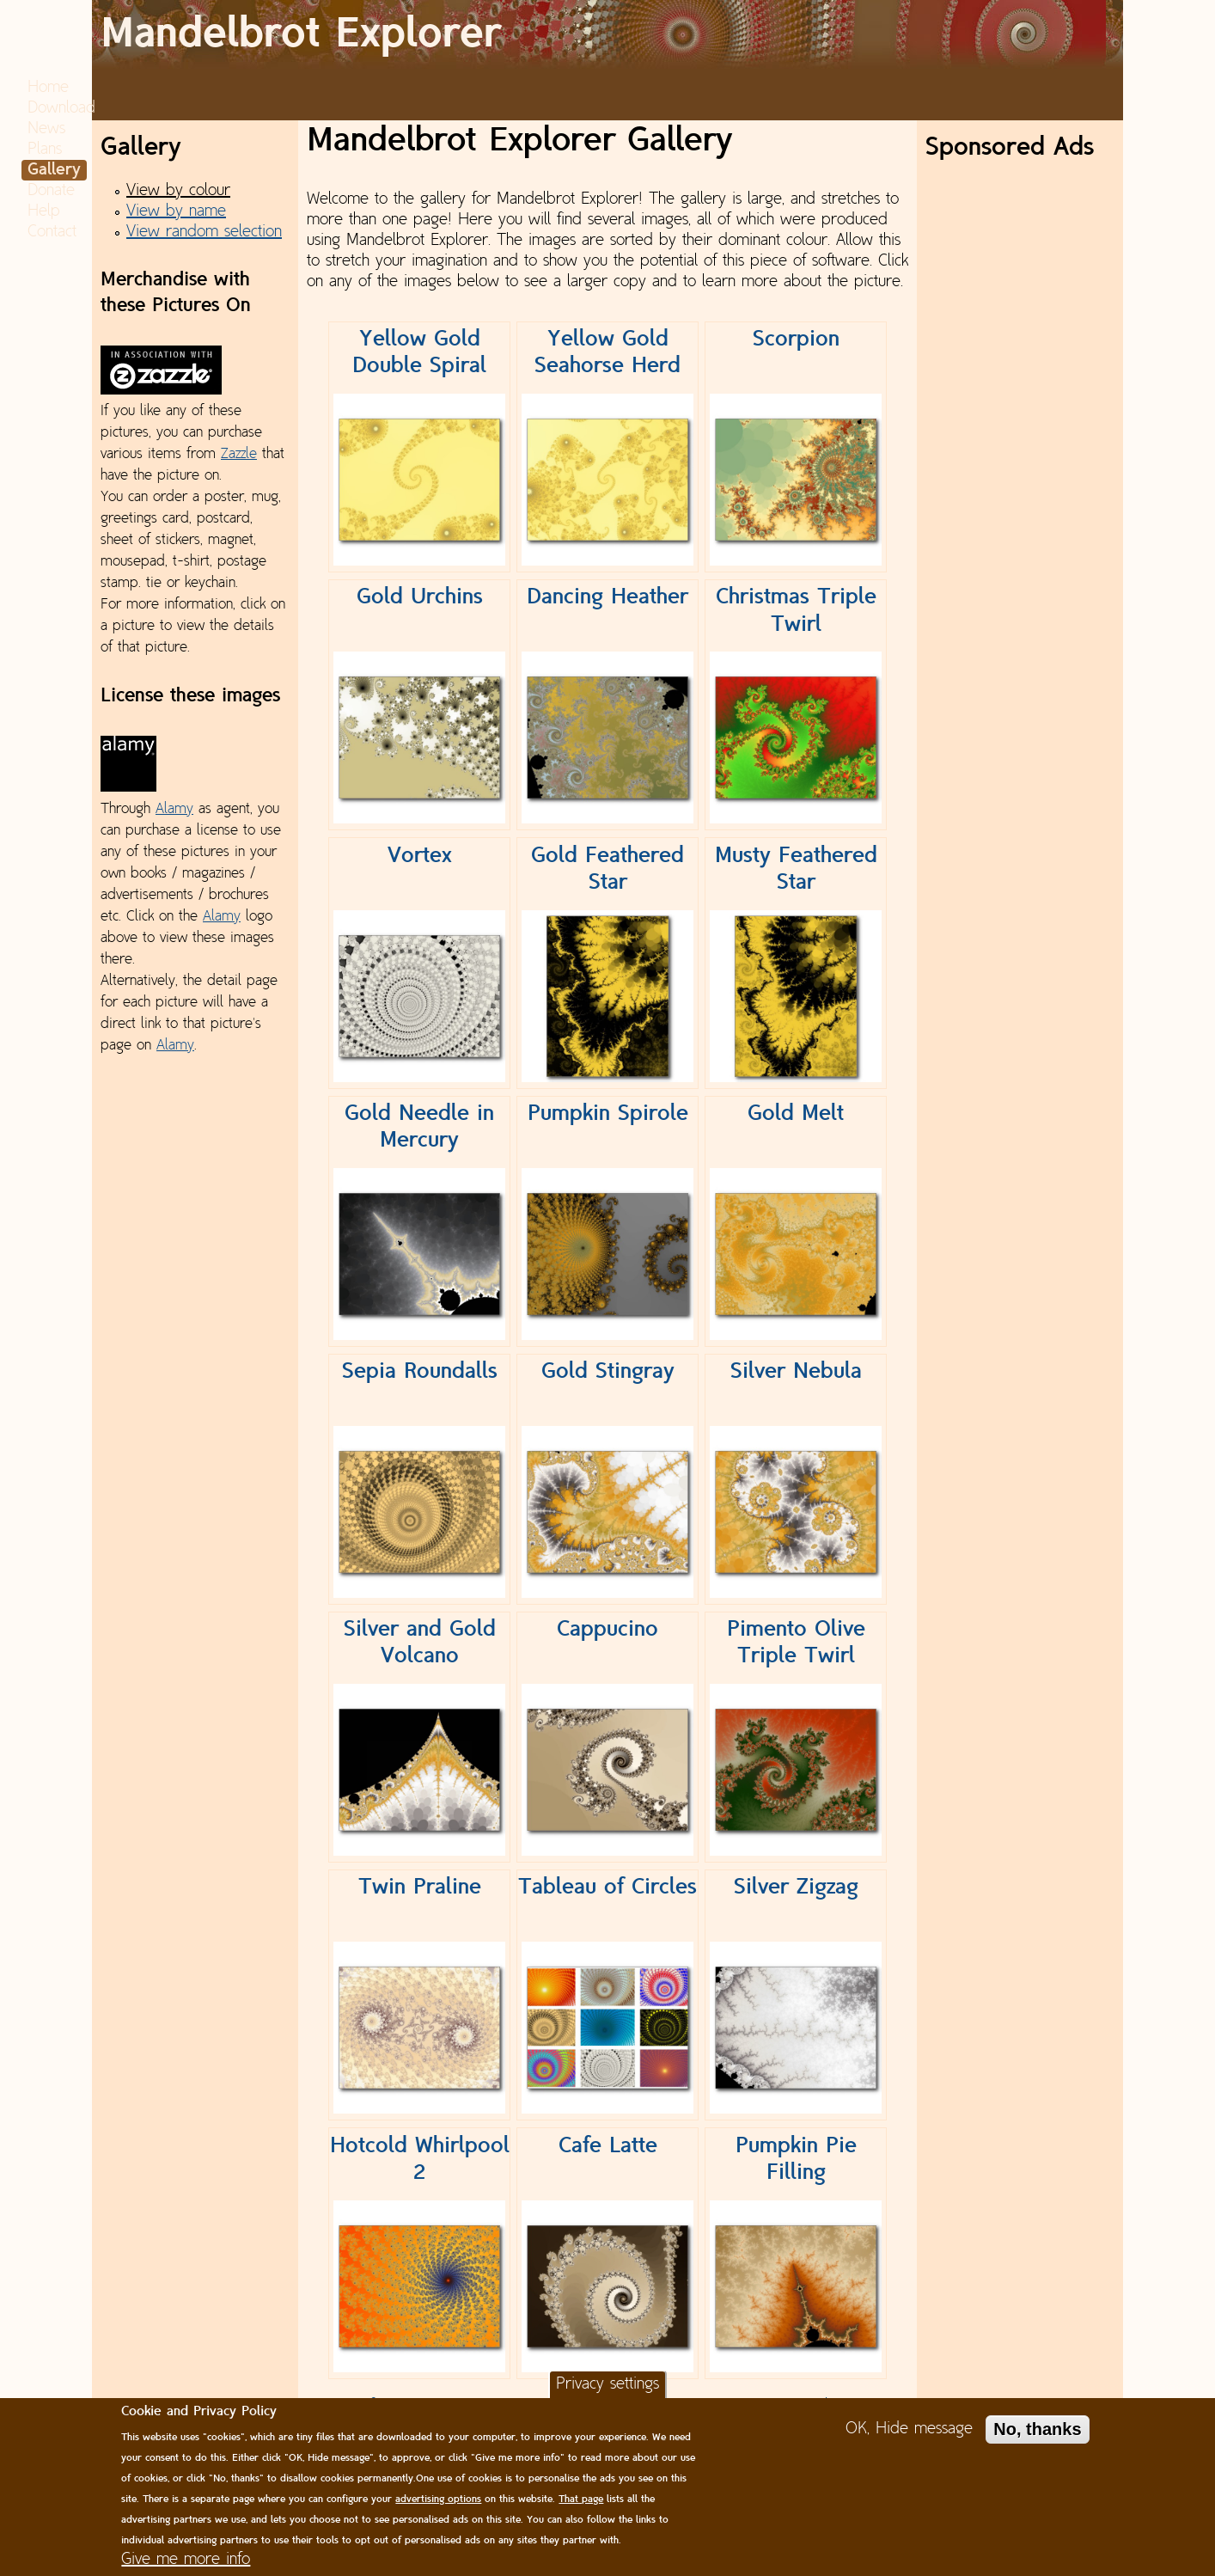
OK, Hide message (909, 2429)
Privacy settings (607, 2384)
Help (1031, 87)
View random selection (204, 232)
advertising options (438, 2499)
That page (581, 2499)
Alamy (174, 809)
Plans (861, 87)
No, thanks (1037, 2429)
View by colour (178, 190)
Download (748, 87)
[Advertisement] (1019, 425)
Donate (979, 87)
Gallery (916, 87)
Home (681, 87)
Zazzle (239, 454)
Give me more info (185, 2559)
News (813, 87)
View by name (176, 211)
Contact (1083, 87)
